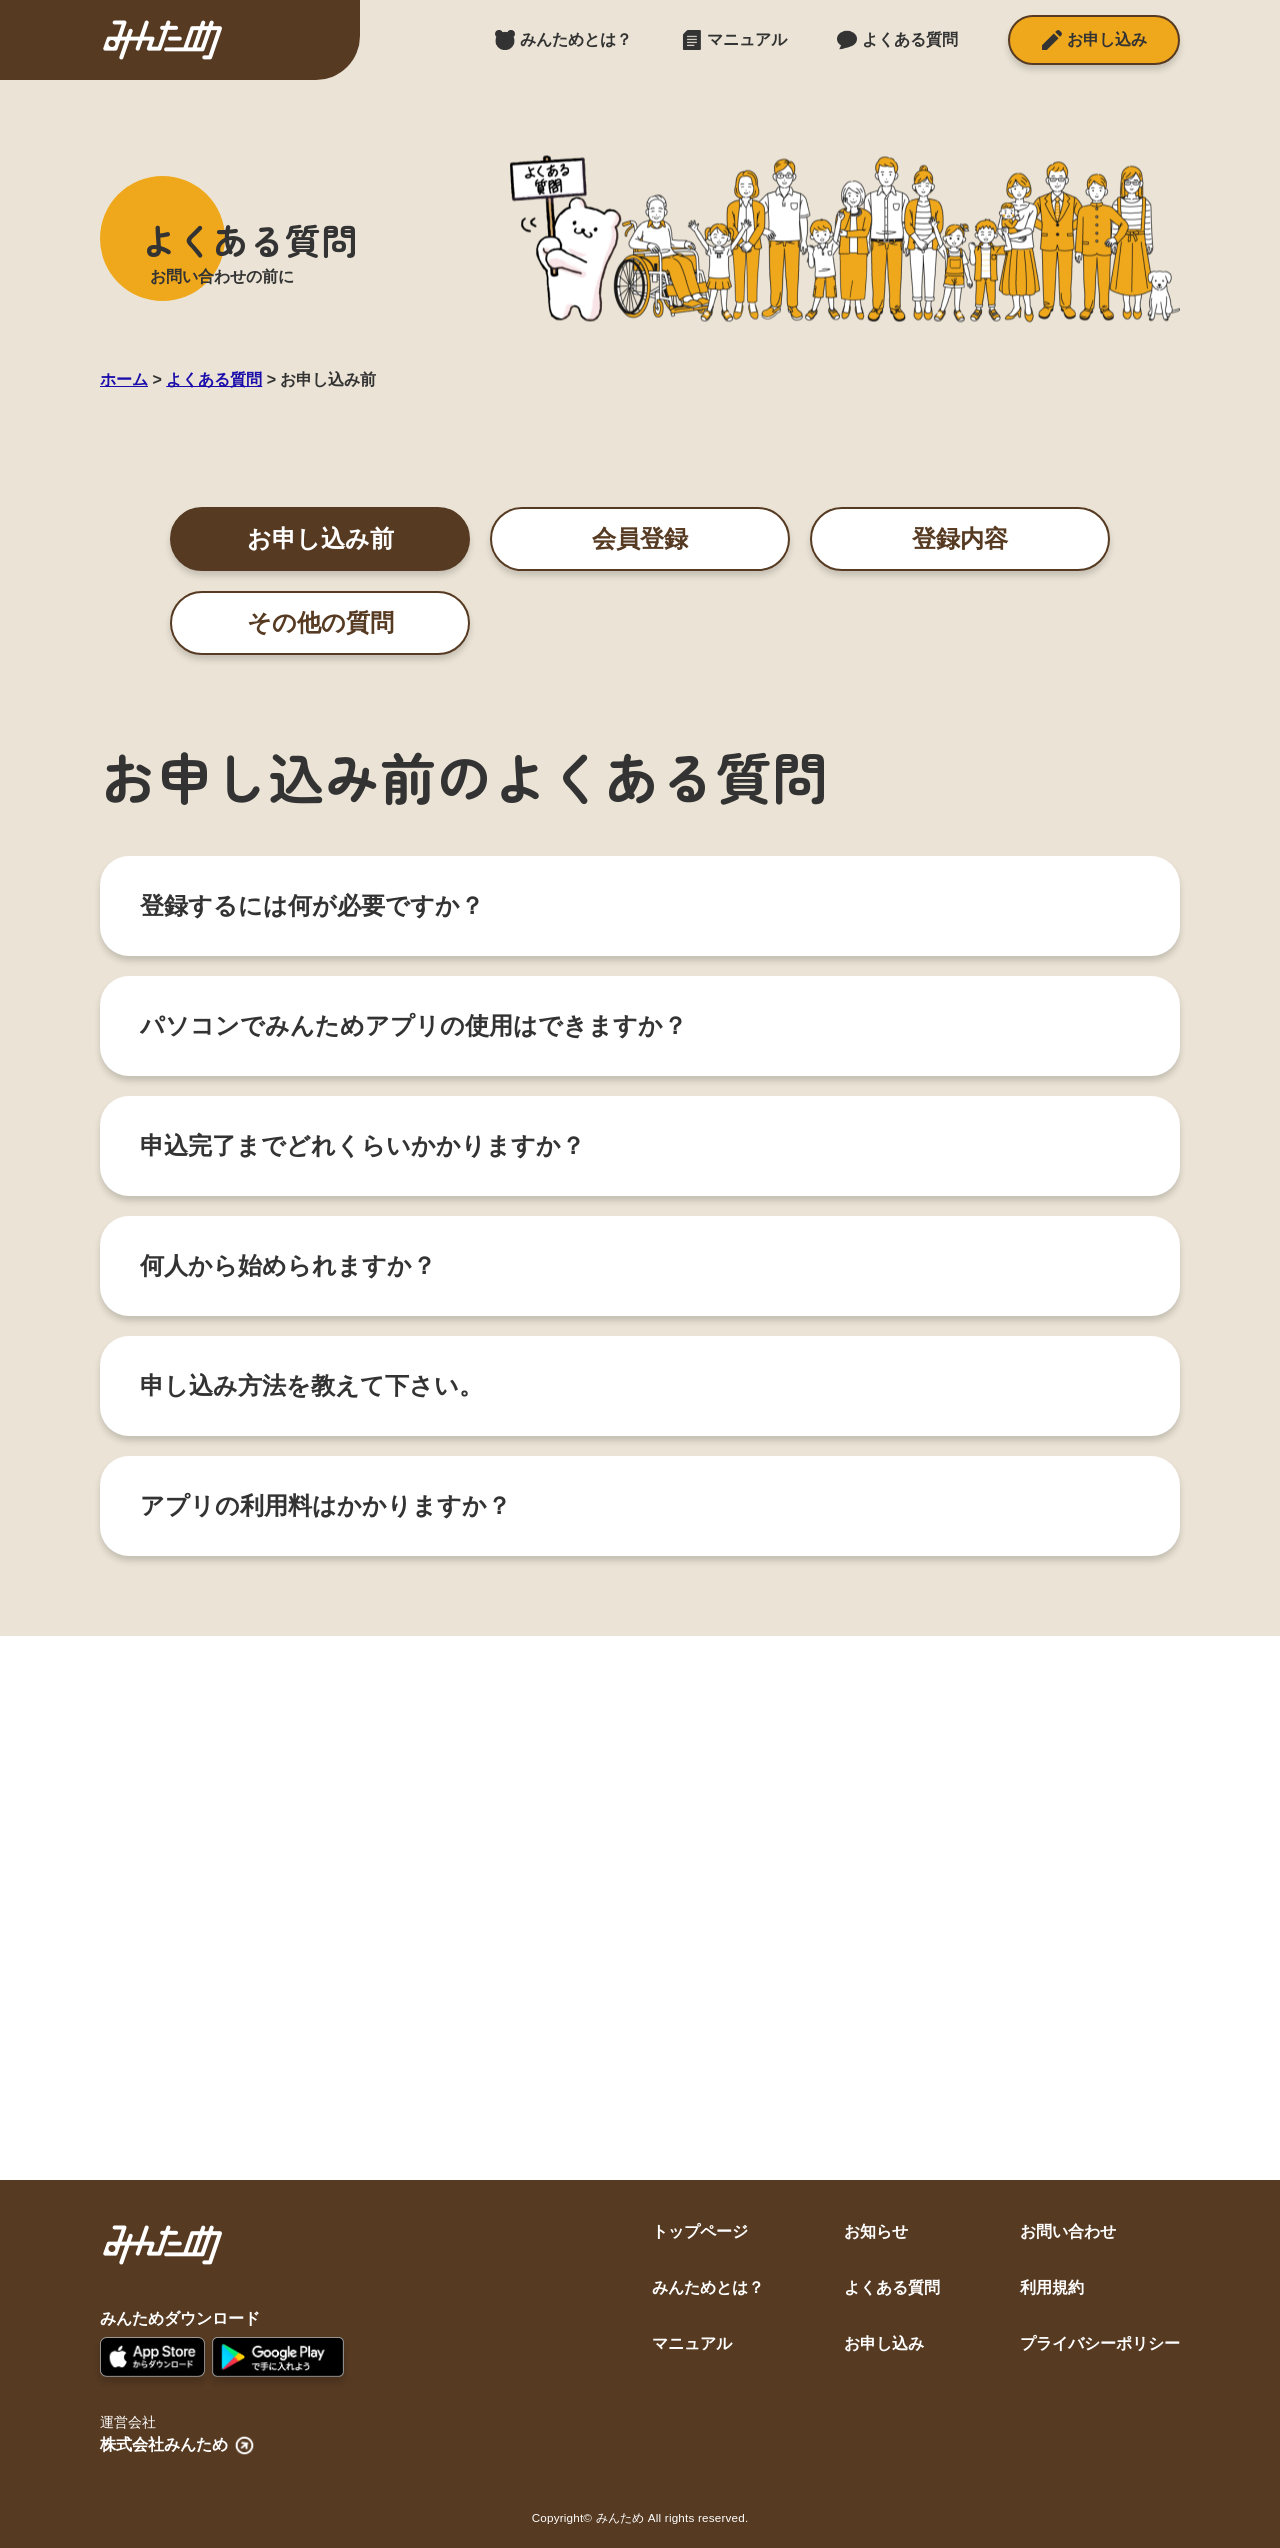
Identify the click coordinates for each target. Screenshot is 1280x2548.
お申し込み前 (320, 538)
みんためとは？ (708, 2287)
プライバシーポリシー (1100, 2343)
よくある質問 (892, 2287)
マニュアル (692, 2343)
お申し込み (884, 2343)
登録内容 (960, 538)
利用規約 (1052, 2287)
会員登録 (640, 538)
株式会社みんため (178, 2445)
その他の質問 (320, 622)
